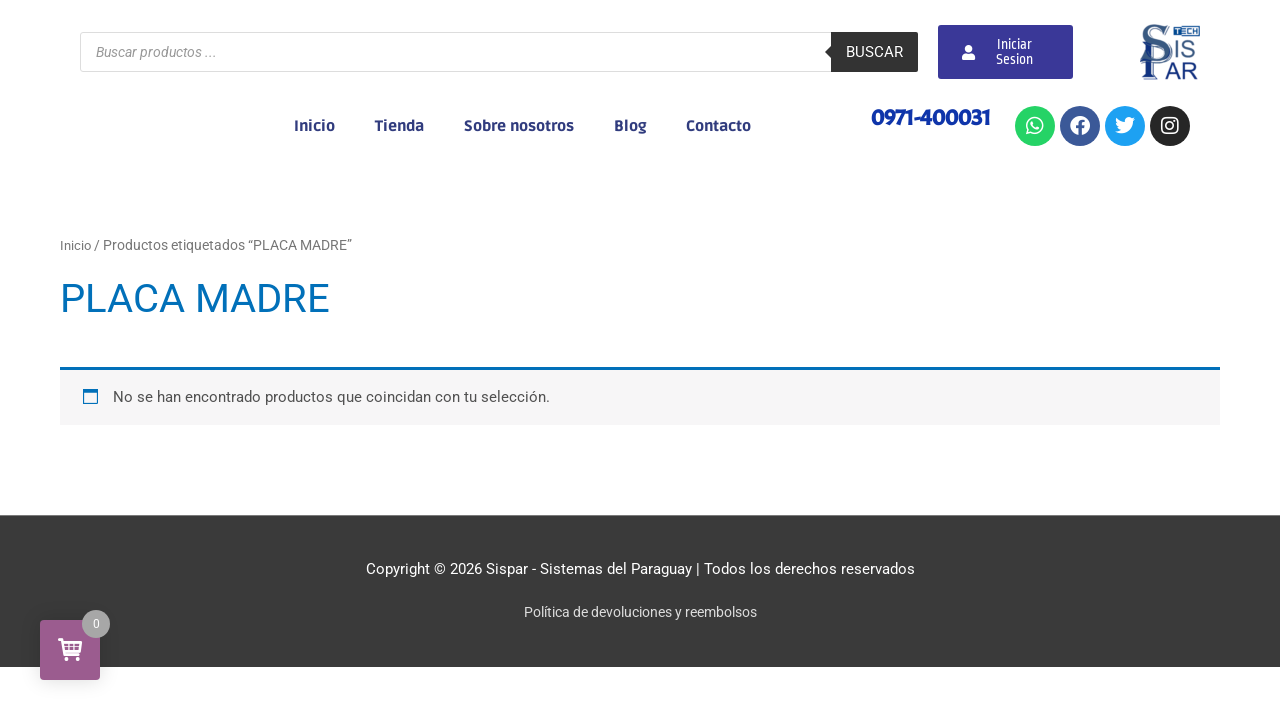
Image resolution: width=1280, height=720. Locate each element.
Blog (630, 126)
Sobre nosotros (519, 126)
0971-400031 (927, 117)
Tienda (399, 126)
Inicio (314, 126)
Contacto (718, 126)
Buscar (874, 52)
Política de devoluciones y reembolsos (640, 612)
